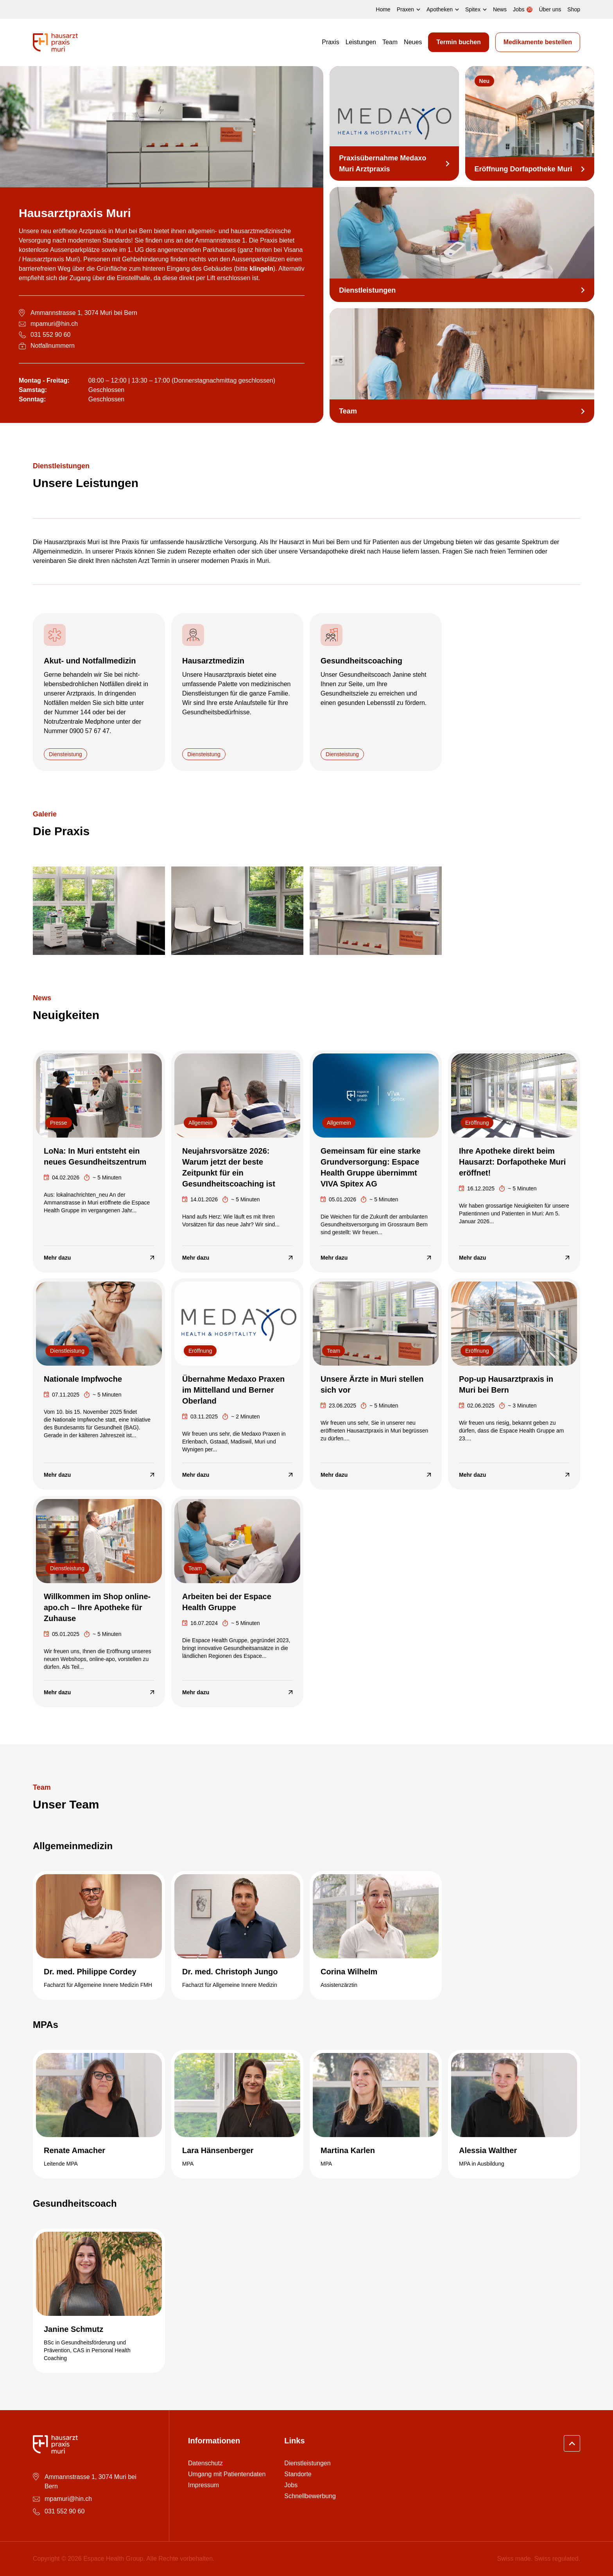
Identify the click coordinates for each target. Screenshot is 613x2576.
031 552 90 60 (50, 334)
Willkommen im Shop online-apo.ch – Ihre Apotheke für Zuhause (97, 1607)
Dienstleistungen (307, 2463)
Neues (413, 42)
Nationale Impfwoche (83, 1379)
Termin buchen (458, 42)
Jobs (291, 2485)
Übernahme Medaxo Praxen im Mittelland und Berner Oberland (233, 1390)
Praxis (330, 42)
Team (390, 42)
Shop (573, 9)
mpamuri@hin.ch (54, 323)
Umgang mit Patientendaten (226, 2474)
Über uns (550, 9)
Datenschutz (205, 2463)
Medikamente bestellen (538, 42)
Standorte (297, 2474)
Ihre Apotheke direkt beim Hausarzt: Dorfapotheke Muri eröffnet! (512, 1161)
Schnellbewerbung (310, 2496)
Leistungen (361, 42)
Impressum (203, 2485)
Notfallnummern (52, 345)
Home (383, 9)
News (500, 9)
